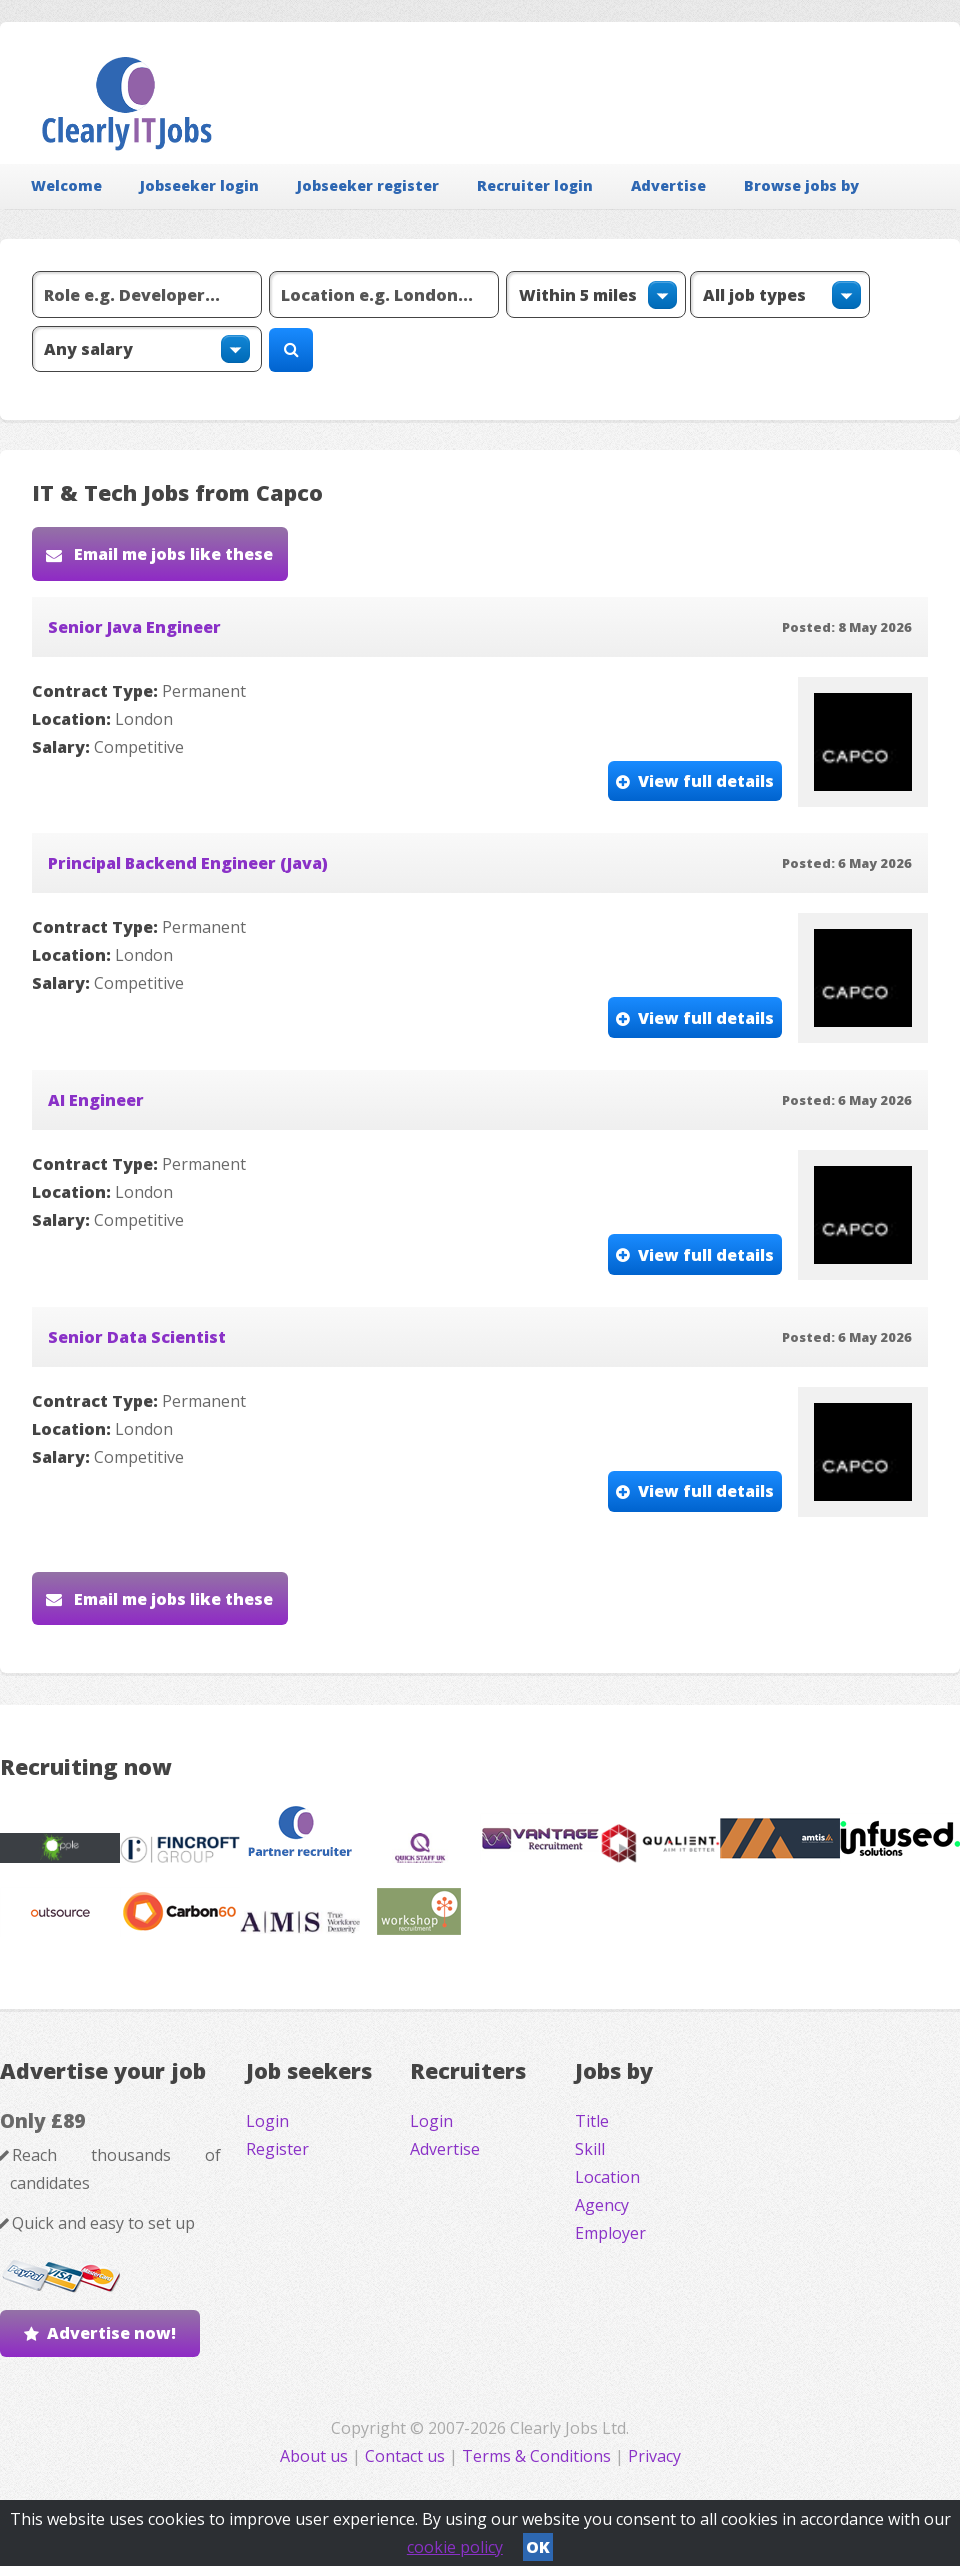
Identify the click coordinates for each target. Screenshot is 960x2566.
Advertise (668, 185)
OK (538, 2547)
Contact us (407, 2456)
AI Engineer (96, 1100)
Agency (602, 2205)
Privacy (654, 2456)
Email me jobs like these (171, 554)
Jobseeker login (199, 185)
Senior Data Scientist (137, 1337)
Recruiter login (535, 185)
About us (316, 2456)
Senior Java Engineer (134, 627)
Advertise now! (111, 2333)
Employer (610, 2233)
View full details (706, 781)
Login (267, 2121)
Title (592, 2121)
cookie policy (455, 2547)
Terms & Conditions (536, 2456)
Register (277, 2149)
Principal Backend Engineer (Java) (188, 863)
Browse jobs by (801, 185)
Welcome (66, 185)
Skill (590, 2149)
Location (607, 2177)
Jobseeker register (368, 185)
